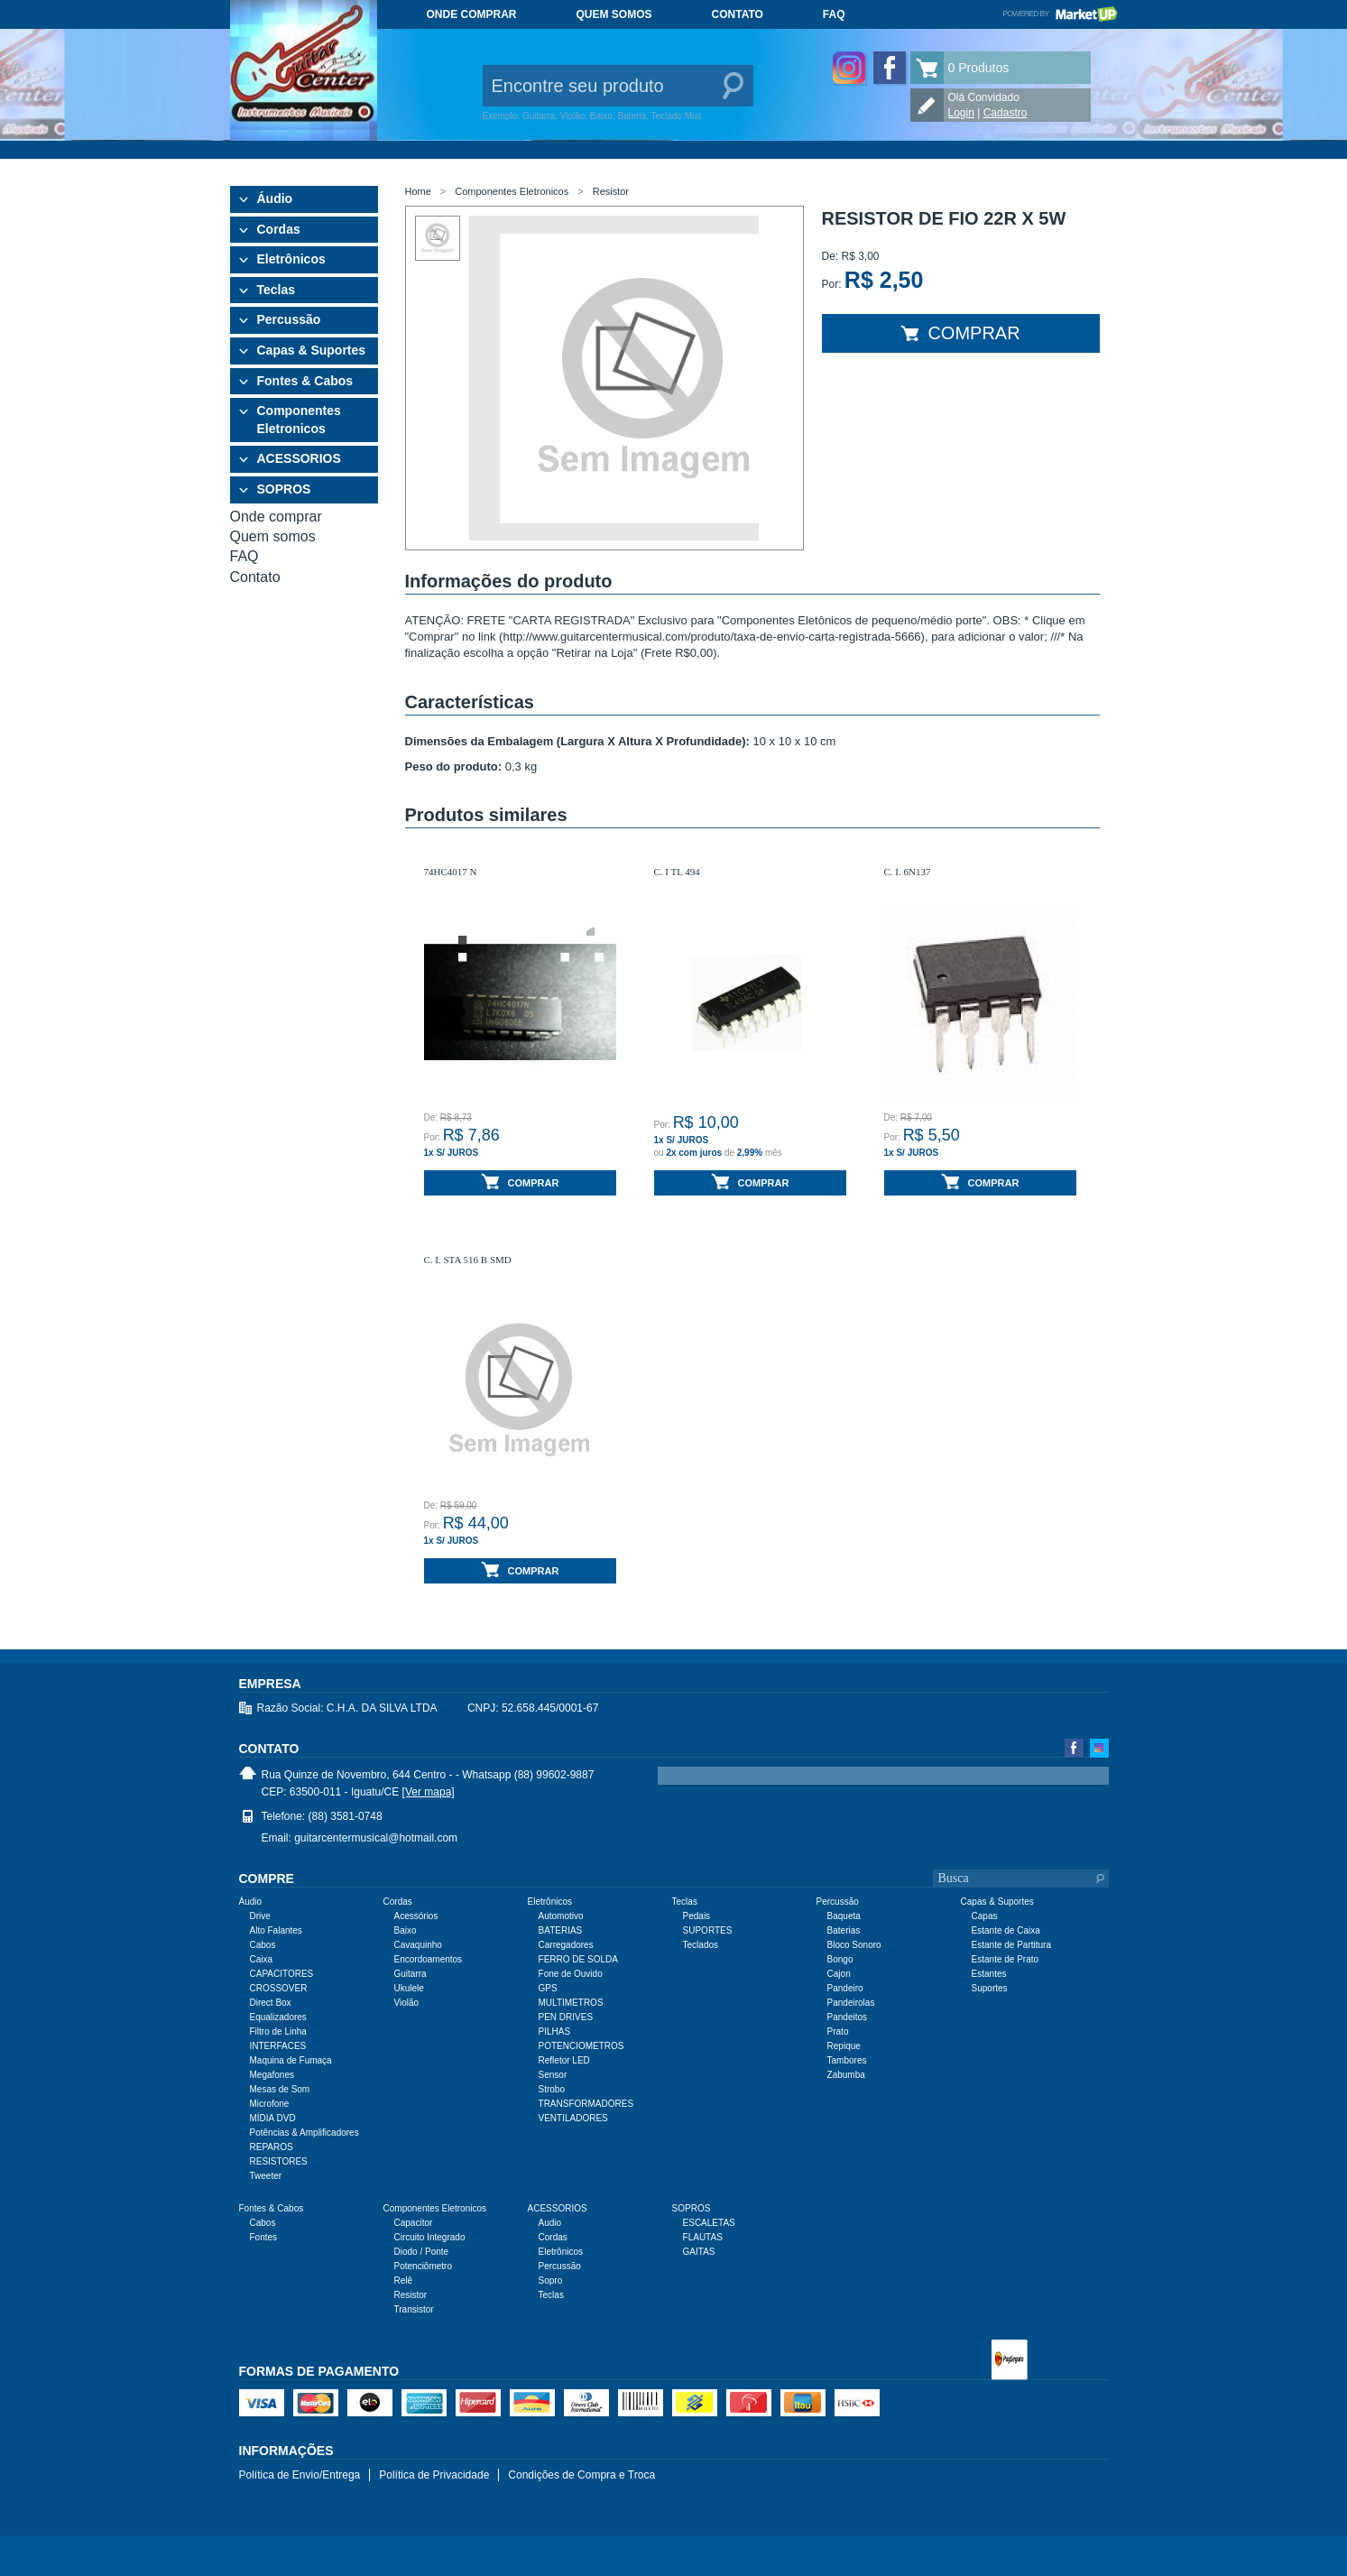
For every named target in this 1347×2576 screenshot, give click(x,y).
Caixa (261, 1959)
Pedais (697, 1916)
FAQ (834, 14)
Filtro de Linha (278, 2031)
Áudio (275, 198)
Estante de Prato (1005, 1959)
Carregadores (566, 1945)
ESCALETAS (709, 2223)
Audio (550, 2223)
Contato (737, 14)
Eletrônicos (291, 259)
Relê (403, 2280)
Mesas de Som (280, 2089)
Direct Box (270, 2003)
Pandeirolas (851, 2003)
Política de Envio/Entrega (300, 2475)
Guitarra (410, 1974)
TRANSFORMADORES (586, 2104)
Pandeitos (847, 2017)
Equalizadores (278, 2017)
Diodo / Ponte (421, 2252)
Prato (838, 2031)
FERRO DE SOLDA (578, 1959)
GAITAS (699, 2252)
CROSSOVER (279, 1988)
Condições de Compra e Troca (581, 2475)
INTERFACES (278, 2046)
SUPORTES (708, 1930)
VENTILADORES (573, 2118)
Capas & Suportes (311, 350)
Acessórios (416, 1916)
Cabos (263, 1945)
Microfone (270, 2104)
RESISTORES (279, 2161)
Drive (260, 1916)
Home (418, 191)
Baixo (405, 1930)
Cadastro (1005, 112)
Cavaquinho (418, 1945)
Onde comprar (472, 14)
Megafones (272, 2075)
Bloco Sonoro (854, 1945)
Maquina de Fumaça (291, 2060)
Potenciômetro (423, 2266)
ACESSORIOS (299, 458)
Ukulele (409, 1988)
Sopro (551, 2280)
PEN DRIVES (566, 2017)
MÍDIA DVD (273, 2118)
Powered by (1059, 13)
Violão (407, 2003)
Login (961, 112)
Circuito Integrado (430, 2237)
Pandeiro (845, 1988)
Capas (985, 1916)
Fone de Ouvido (571, 1974)
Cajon (839, 1974)
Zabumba (846, 2075)
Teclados (700, 1945)
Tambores (847, 2060)
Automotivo (561, 1916)
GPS (548, 1988)
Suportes (990, 1988)
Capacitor (413, 2223)
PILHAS (555, 2031)
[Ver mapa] (428, 1792)
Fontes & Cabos (305, 381)
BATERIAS (561, 1930)
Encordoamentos (428, 1959)
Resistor (611, 191)
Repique (844, 2046)
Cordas (278, 229)
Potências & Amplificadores (304, 2132)
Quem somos (614, 14)
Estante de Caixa (1006, 1930)
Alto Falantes (276, 1930)
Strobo (552, 2089)
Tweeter (266, 2176)
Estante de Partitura (1011, 1945)
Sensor (553, 2075)
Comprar (959, 333)
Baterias (844, 1930)
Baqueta (844, 1916)
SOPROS (284, 489)
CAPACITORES (282, 1974)
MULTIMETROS (571, 2003)
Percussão (289, 319)
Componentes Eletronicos (299, 419)
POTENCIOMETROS (581, 2046)
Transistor (414, 2309)
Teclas (276, 289)
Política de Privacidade (434, 2475)
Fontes (264, 2237)
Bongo (840, 1959)
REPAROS (271, 2147)
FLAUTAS (703, 2237)
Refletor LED (564, 2060)
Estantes (989, 1974)
